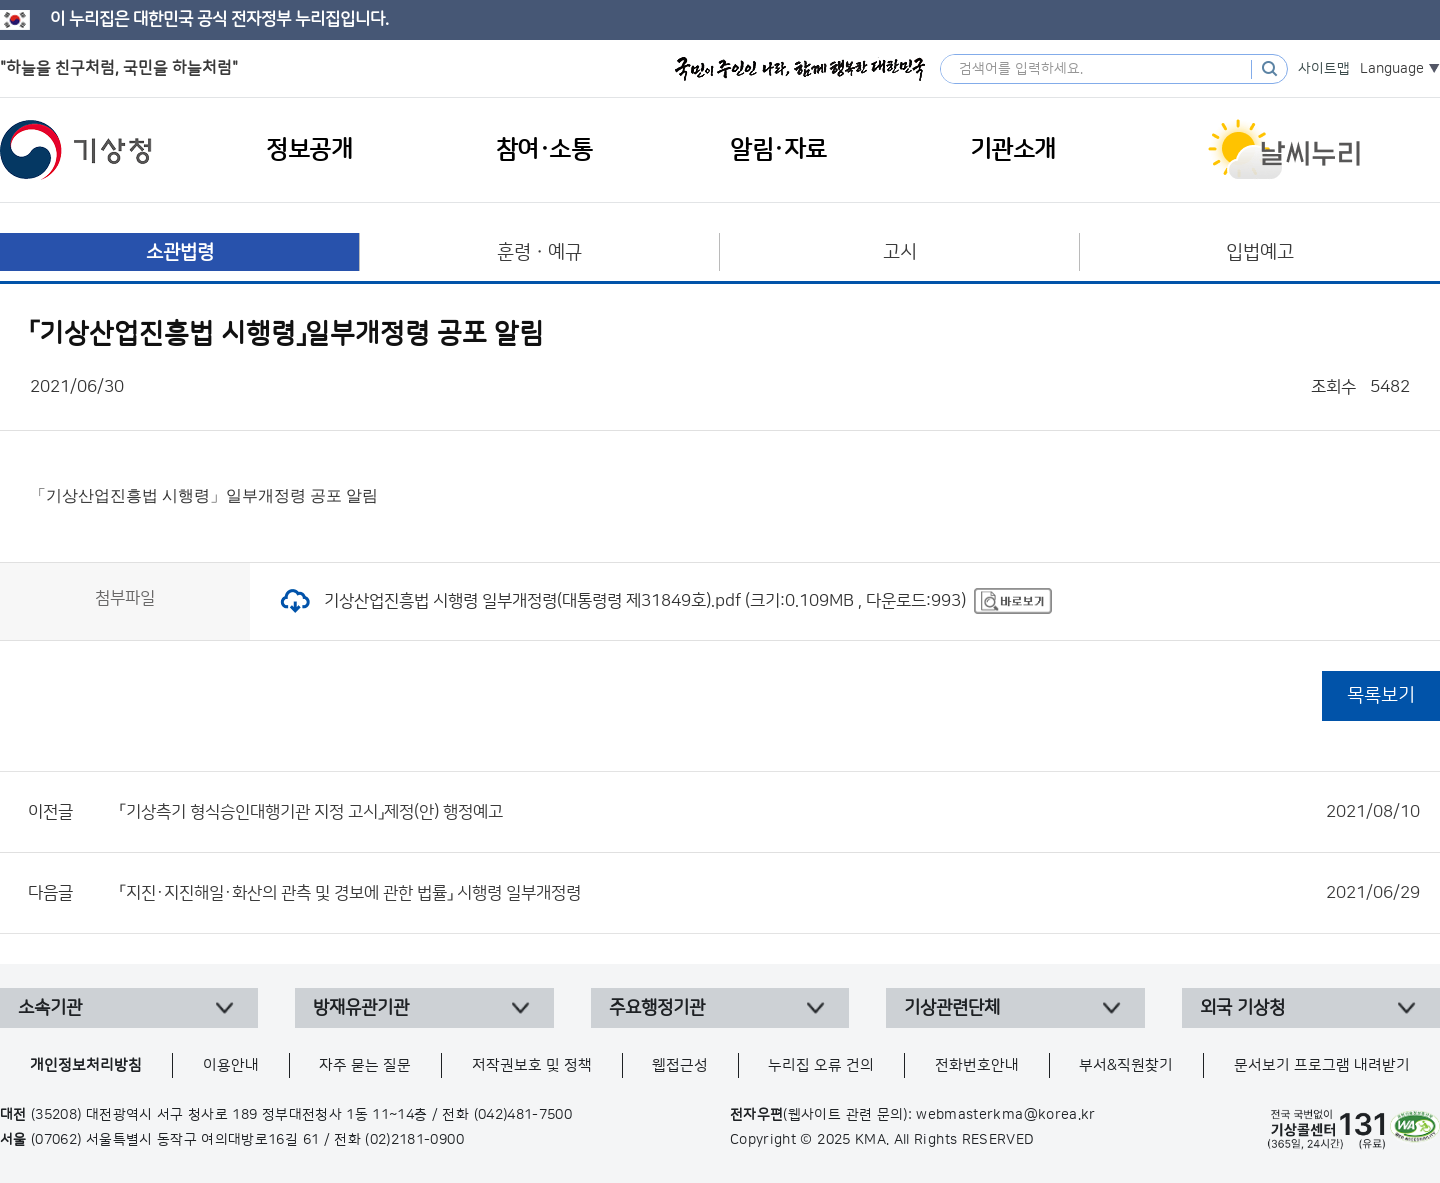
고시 (900, 252)
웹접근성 (680, 1065)
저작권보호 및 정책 (532, 1065)
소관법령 (180, 252)
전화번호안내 (977, 1065)
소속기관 (50, 1008)
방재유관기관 (361, 1008)
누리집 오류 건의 (821, 1065)
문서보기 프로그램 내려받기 (1322, 1065)
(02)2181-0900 (414, 1140)
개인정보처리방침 (86, 1065)
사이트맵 (1324, 69)
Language (1392, 69)
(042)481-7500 (523, 1115)
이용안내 (231, 1065)
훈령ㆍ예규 (539, 252)
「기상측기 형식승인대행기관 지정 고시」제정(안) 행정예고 (770, 812)
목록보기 (1381, 695)
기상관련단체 (952, 1008)
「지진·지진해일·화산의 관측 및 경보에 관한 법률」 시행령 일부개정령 (770, 893)
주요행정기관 (657, 1008)
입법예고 (1260, 252)
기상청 (76, 150)
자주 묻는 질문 (365, 1065)
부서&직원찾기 (1126, 1065)
